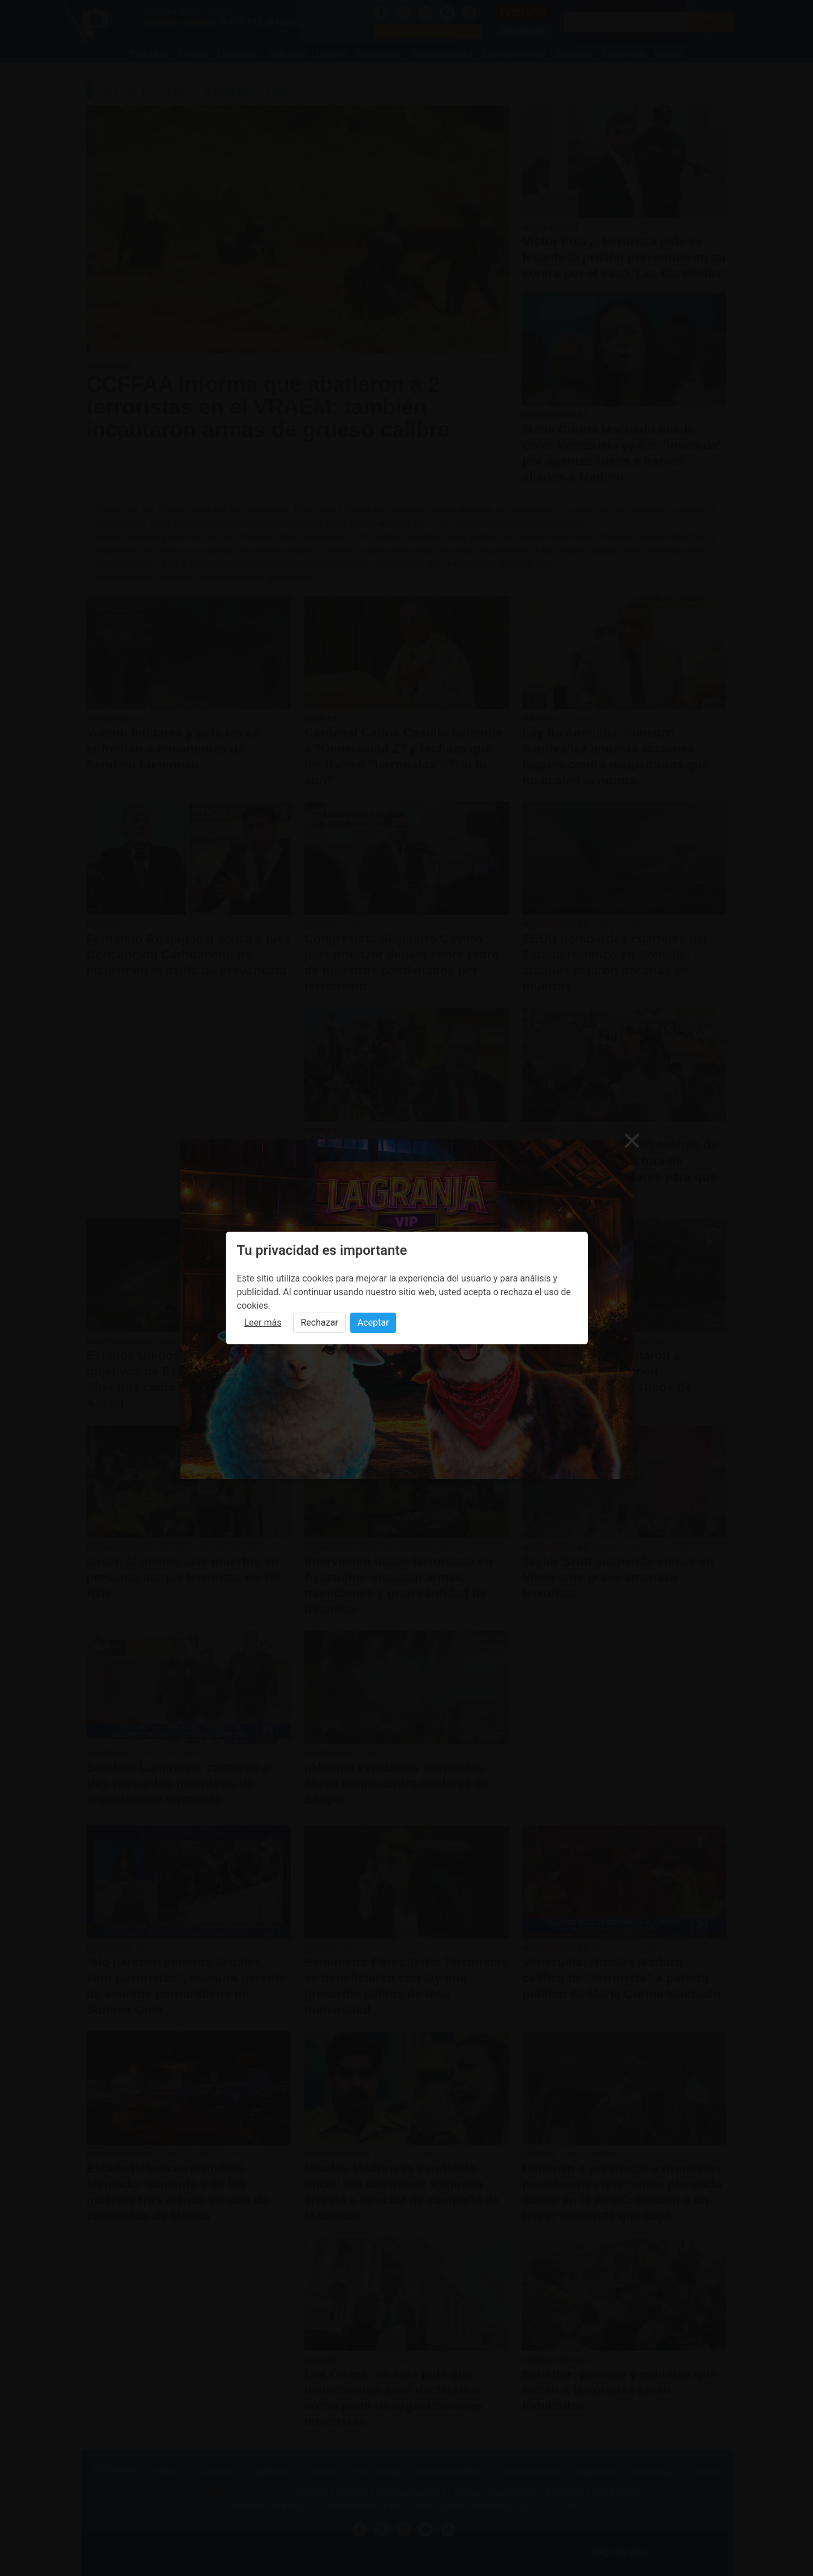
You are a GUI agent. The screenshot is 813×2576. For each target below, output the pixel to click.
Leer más (263, 1322)
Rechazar (319, 1322)
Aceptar (373, 1322)
